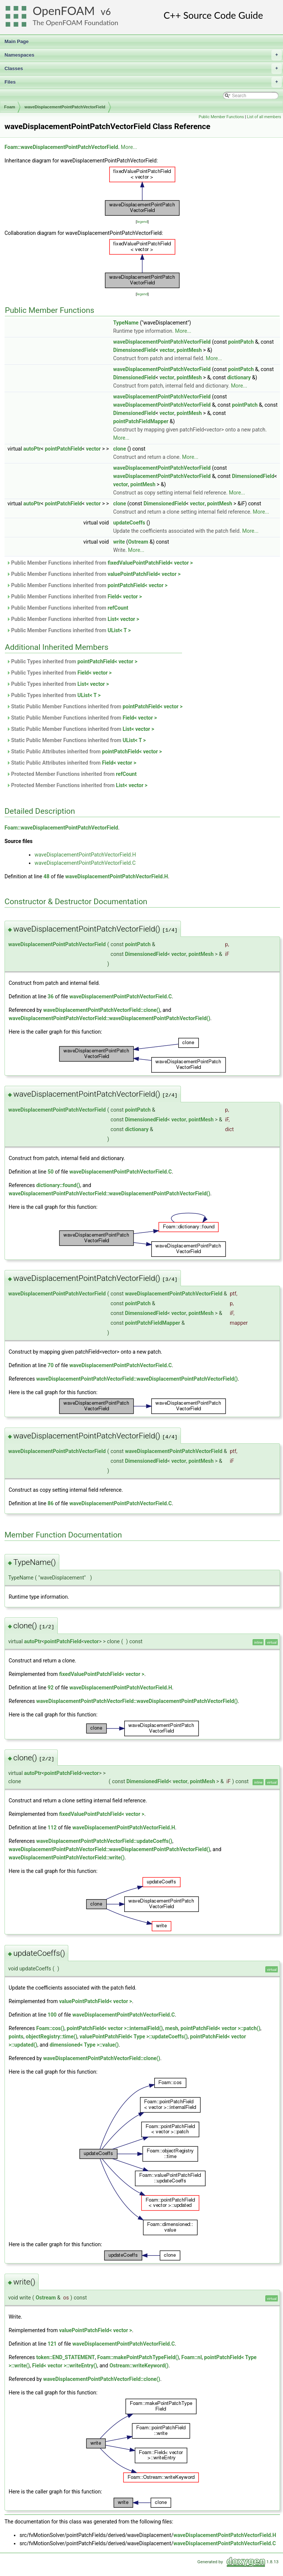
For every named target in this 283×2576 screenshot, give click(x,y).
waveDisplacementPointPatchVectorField (64, 107)
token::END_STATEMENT (65, 2357)
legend (142, 221)
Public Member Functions (221, 116)
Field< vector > (125, 597)
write (119, 542)
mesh (171, 2028)
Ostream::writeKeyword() (139, 2366)
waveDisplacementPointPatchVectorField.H (85, 855)
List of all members (264, 116)
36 (51, 996)
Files (143, 82)
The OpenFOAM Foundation (75, 22)
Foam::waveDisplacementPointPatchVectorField (61, 147)
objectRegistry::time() (51, 2036)
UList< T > (119, 630)
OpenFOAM (64, 11)
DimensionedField (134, 350)
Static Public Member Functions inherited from (94, 706)
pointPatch (241, 342)
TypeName (125, 323)
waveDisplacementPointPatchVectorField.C (85, 863)
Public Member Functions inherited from (99, 563)
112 (52, 1828)
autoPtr (32, 449)
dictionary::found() (58, 1185)
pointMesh (189, 350)
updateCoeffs (129, 523)
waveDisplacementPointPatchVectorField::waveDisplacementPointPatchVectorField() (109, 1018)
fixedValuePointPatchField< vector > (150, 563)
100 (52, 2015)
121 (52, 2344)
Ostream (138, 542)
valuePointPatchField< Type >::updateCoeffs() (134, 2036)
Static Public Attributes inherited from (84, 751)
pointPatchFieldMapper (140, 421)
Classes (143, 68)
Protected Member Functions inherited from (71, 774)
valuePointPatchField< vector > (144, 574)
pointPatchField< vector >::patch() (220, 2028)
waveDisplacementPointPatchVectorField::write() (67, 1858)
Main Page (17, 41)
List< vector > (123, 619)
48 (47, 876)
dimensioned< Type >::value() (84, 2045)
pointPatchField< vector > (138, 585)
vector (167, 350)
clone (119, 449)
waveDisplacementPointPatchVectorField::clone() (101, 1010)
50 (51, 1172)
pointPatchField (63, 449)
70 (51, 1365)
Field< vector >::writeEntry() (64, 2366)
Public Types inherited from (71, 661)
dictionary (239, 377)
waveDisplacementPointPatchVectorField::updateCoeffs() (104, 1841)
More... (129, 147)
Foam (9, 107)
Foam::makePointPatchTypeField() (138, 2357)
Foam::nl (191, 2357)
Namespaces (143, 55)
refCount (118, 608)
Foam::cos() (50, 2028)
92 (51, 1688)
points (16, 2036)
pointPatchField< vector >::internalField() (115, 2028)
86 (51, 1503)
